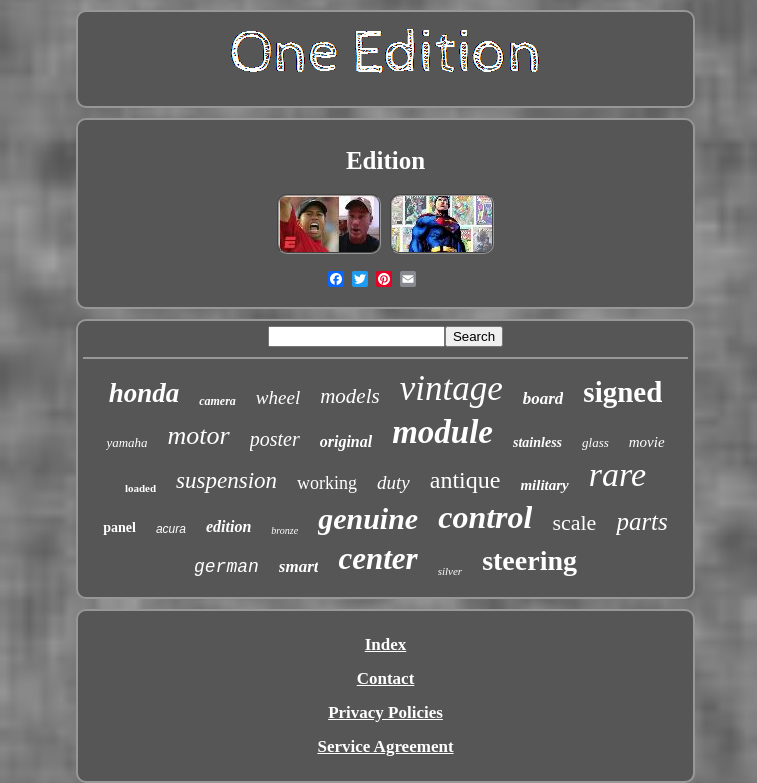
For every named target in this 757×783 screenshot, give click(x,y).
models (350, 396)
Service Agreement (385, 746)
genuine (368, 518)
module (442, 432)
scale (574, 522)
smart (299, 566)
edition (228, 526)
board (543, 398)
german (226, 567)
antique (465, 480)
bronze (284, 530)
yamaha (126, 442)
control (485, 517)
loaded (140, 488)
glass (595, 442)
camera (217, 401)
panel (119, 527)
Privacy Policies (385, 712)
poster (275, 439)
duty (393, 482)
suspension (226, 480)
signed (622, 392)
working (327, 483)
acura (171, 529)
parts (641, 521)
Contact (386, 678)
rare (617, 474)
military (544, 485)
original (346, 441)
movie (647, 442)
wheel (278, 397)
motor (199, 435)
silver (450, 571)
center (377, 558)
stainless (537, 442)
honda (144, 393)
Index (386, 644)
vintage (451, 388)
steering (529, 560)
